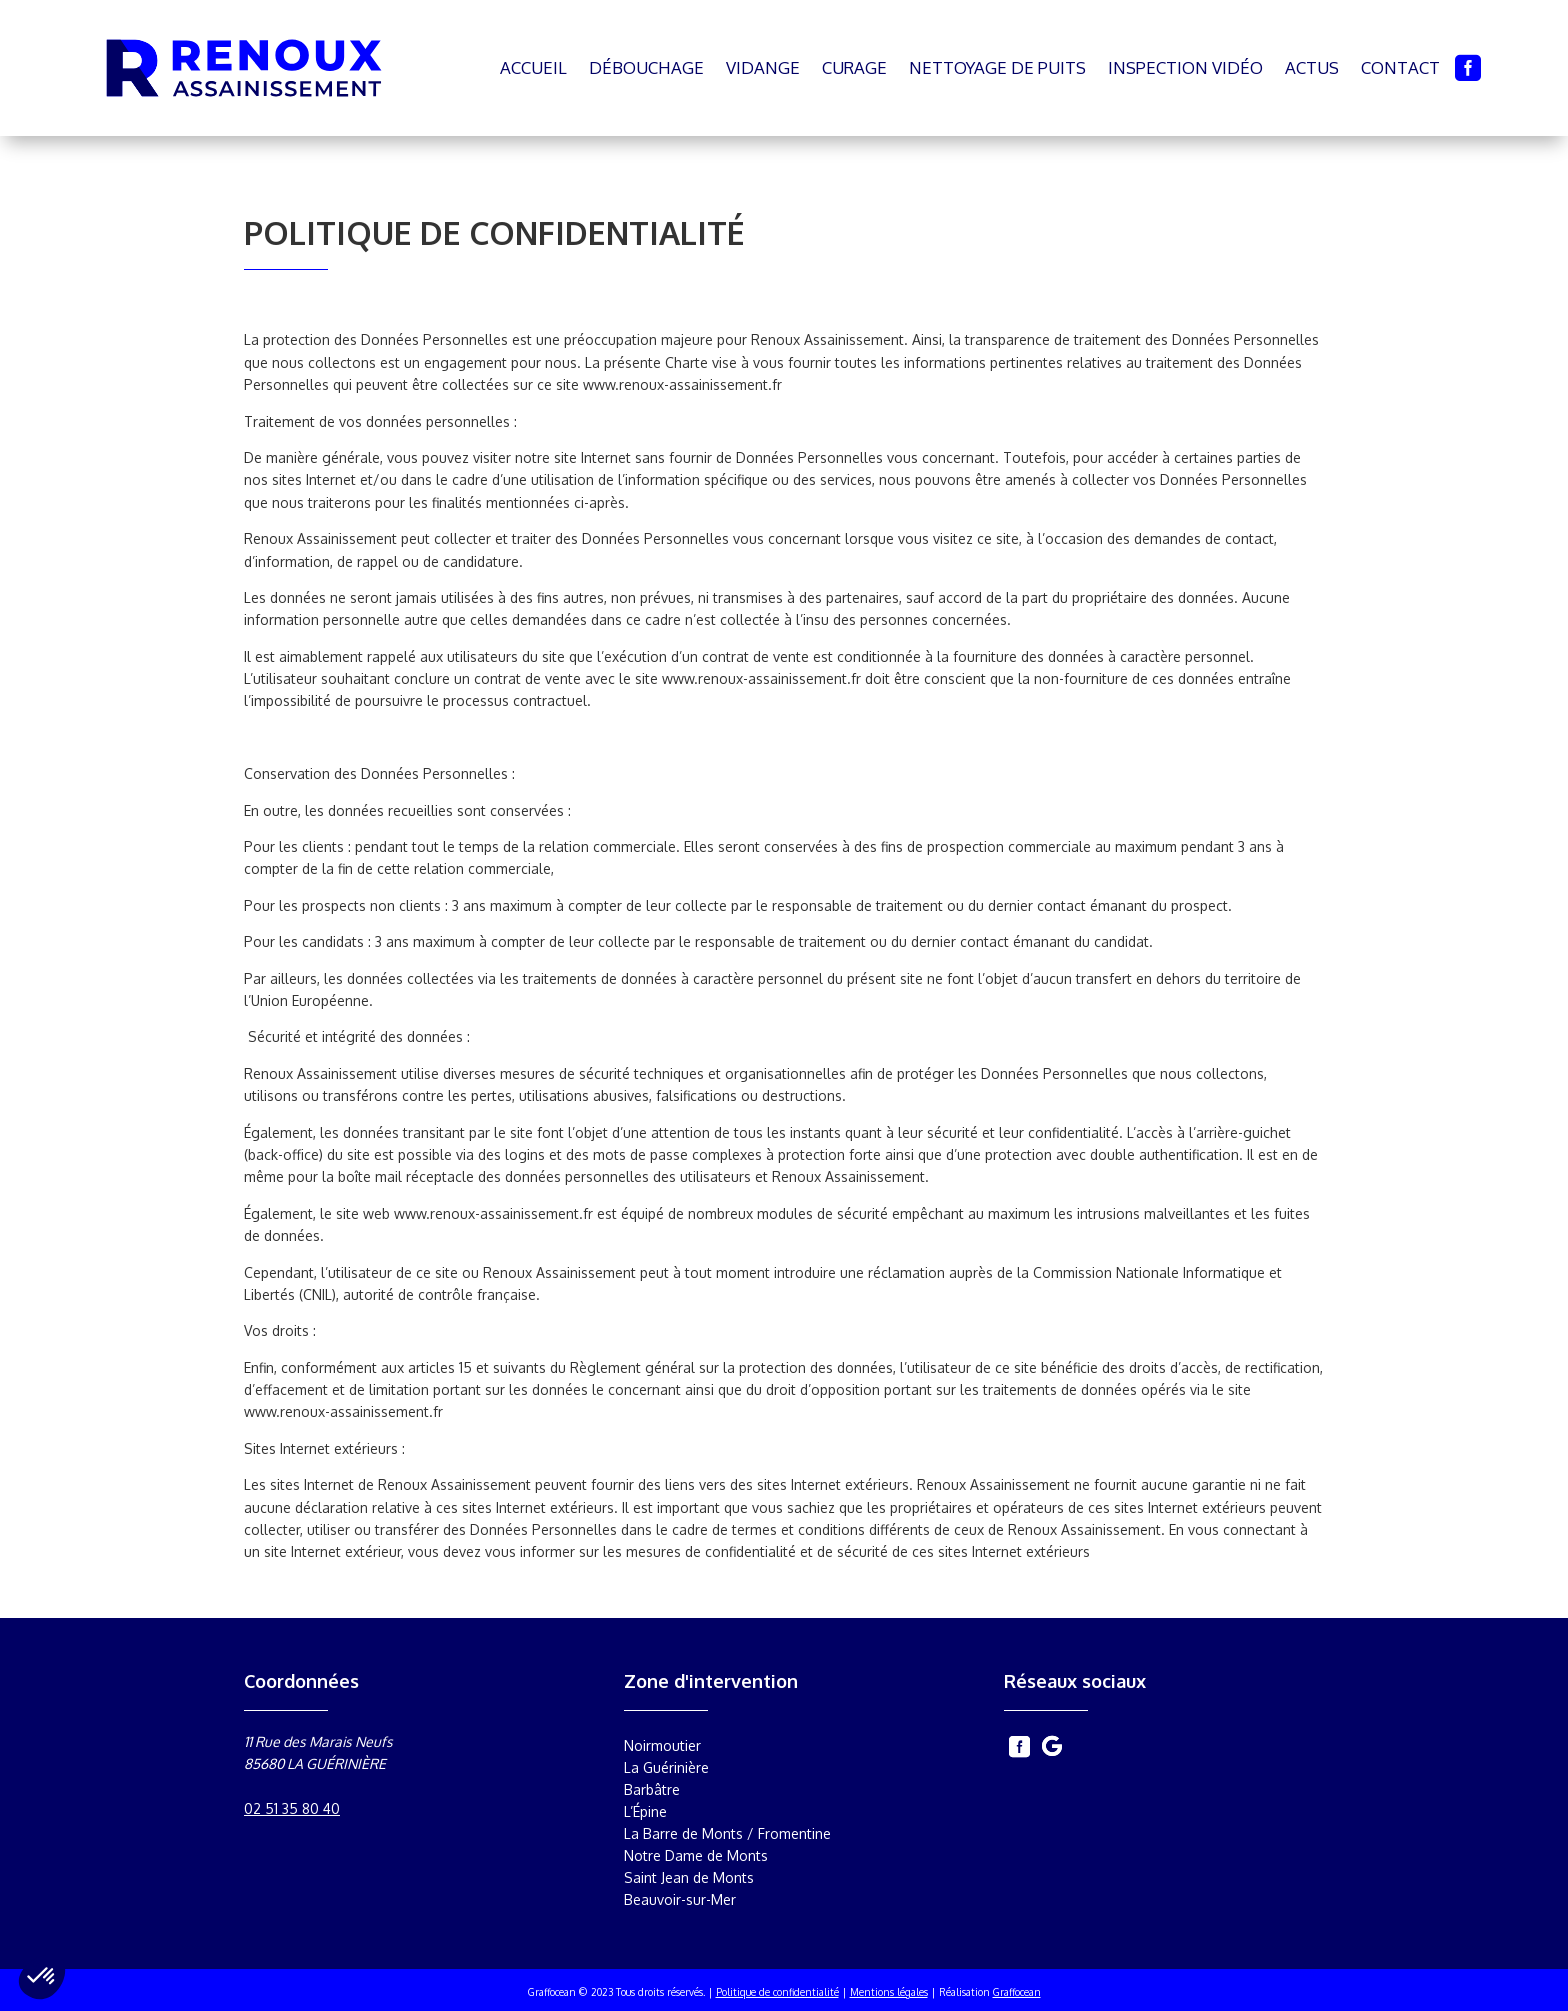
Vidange (763, 67)
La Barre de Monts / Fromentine (727, 1834)
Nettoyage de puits (997, 67)
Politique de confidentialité (777, 1992)
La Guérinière (666, 1768)
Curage (854, 67)
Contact (1400, 67)
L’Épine (645, 1812)
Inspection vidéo (1185, 67)
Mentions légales (889, 1992)
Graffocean (1017, 1992)
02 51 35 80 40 (292, 1808)
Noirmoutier (662, 1746)
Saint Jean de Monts (689, 1878)
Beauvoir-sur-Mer (680, 1900)
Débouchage (646, 67)
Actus (1312, 67)
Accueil (533, 67)
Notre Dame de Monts (696, 1856)
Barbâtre (652, 1790)
